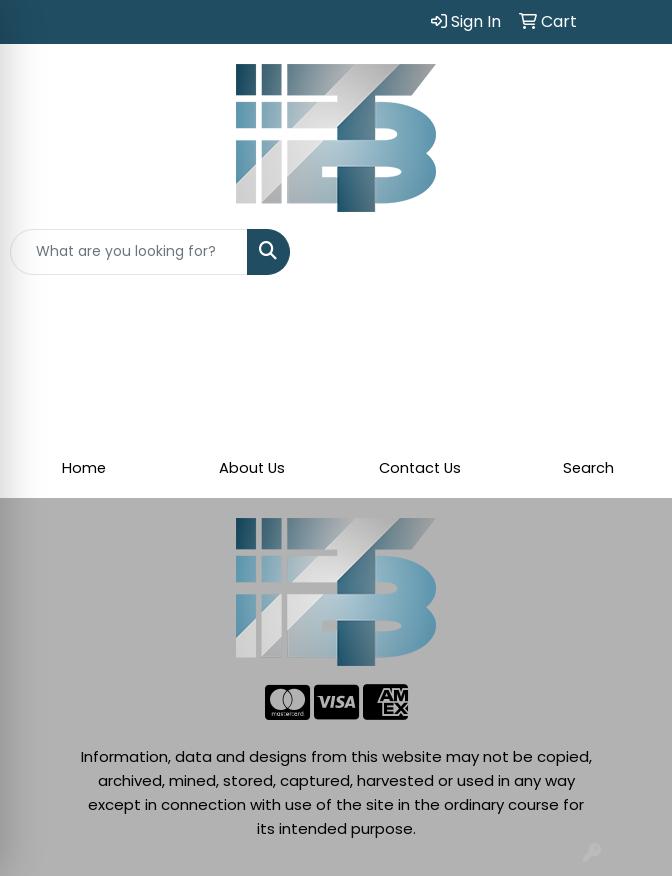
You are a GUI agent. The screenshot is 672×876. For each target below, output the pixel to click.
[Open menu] (632, 252)
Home (84, 468)
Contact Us (420, 468)
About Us (252, 468)
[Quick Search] (129, 252)
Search (588, 468)
